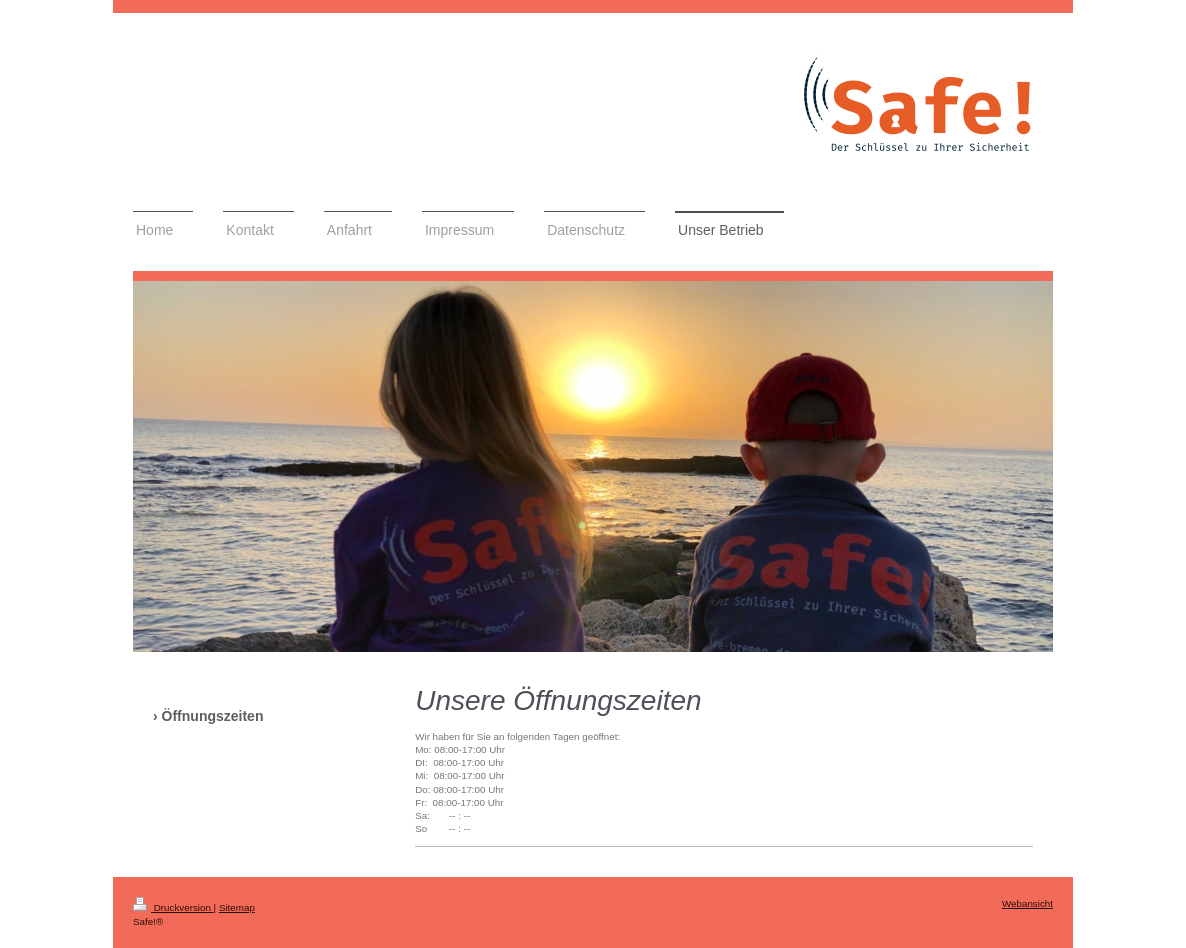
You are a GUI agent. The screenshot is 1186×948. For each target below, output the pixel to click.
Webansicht (1027, 903)
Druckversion (173, 907)
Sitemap (237, 907)
